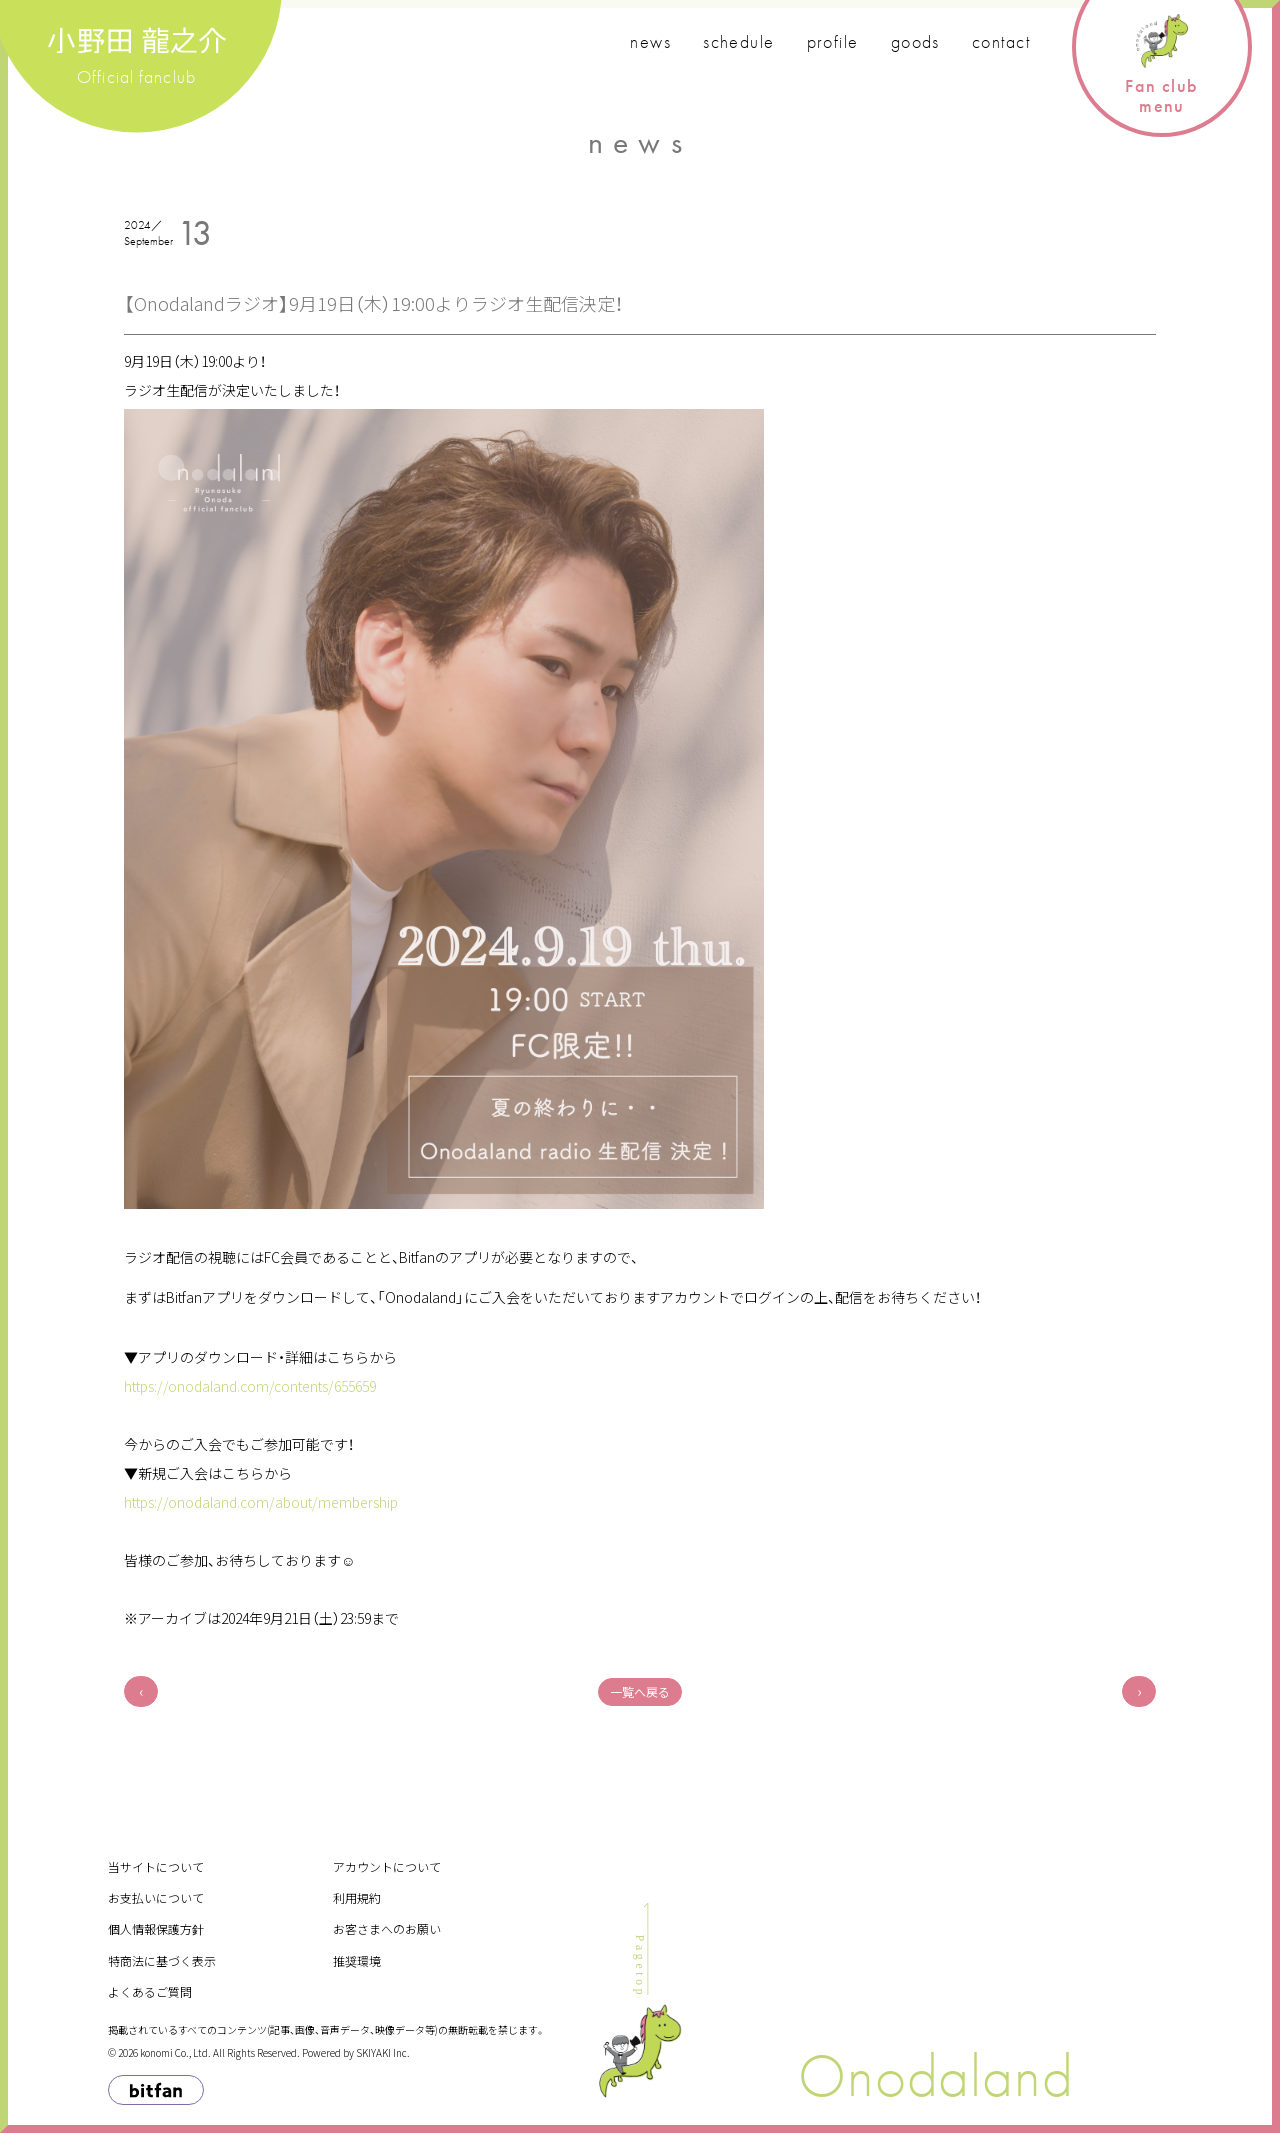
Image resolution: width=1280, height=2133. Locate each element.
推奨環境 (357, 1960)
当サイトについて (156, 1866)
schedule (739, 41)
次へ (1139, 1691)
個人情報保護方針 (156, 1928)
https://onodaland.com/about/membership (261, 1502)
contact (1001, 41)
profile (833, 41)
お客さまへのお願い (387, 1928)
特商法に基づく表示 (162, 1960)
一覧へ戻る (640, 1691)
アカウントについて (387, 1866)
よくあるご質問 (150, 1991)
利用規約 (357, 1897)
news (650, 41)
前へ (141, 1691)
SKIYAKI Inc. (383, 2052)
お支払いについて (156, 1897)
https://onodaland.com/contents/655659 (250, 1386)
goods (915, 41)
